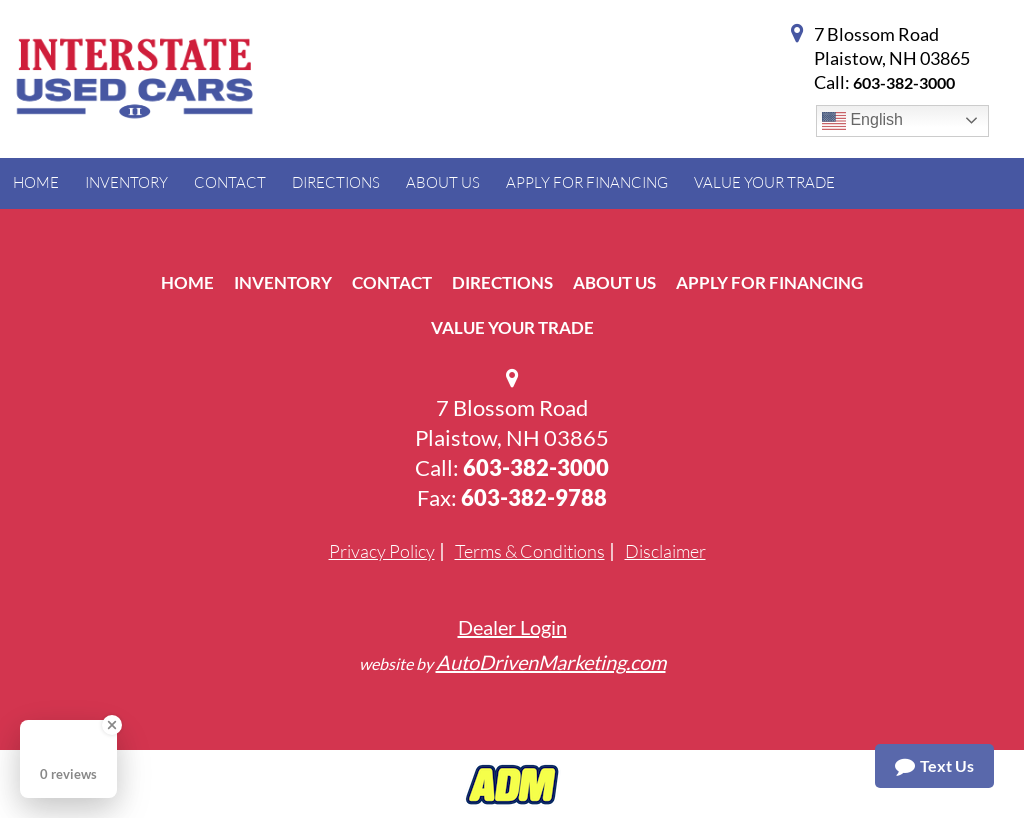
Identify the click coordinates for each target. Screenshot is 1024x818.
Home (187, 282)
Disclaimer (665, 551)
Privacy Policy (382, 551)
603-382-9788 (534, 497)
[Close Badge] (112, 725)
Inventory (283, 282)
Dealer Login (512, 627)
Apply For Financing (769, 282)
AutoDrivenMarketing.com (551, 662)
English (862, 121)
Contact (392, 282)
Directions (502, 282)
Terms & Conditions (530, 551)
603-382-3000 (904, 82)
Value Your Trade (512, 327)
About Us (614, 282)
